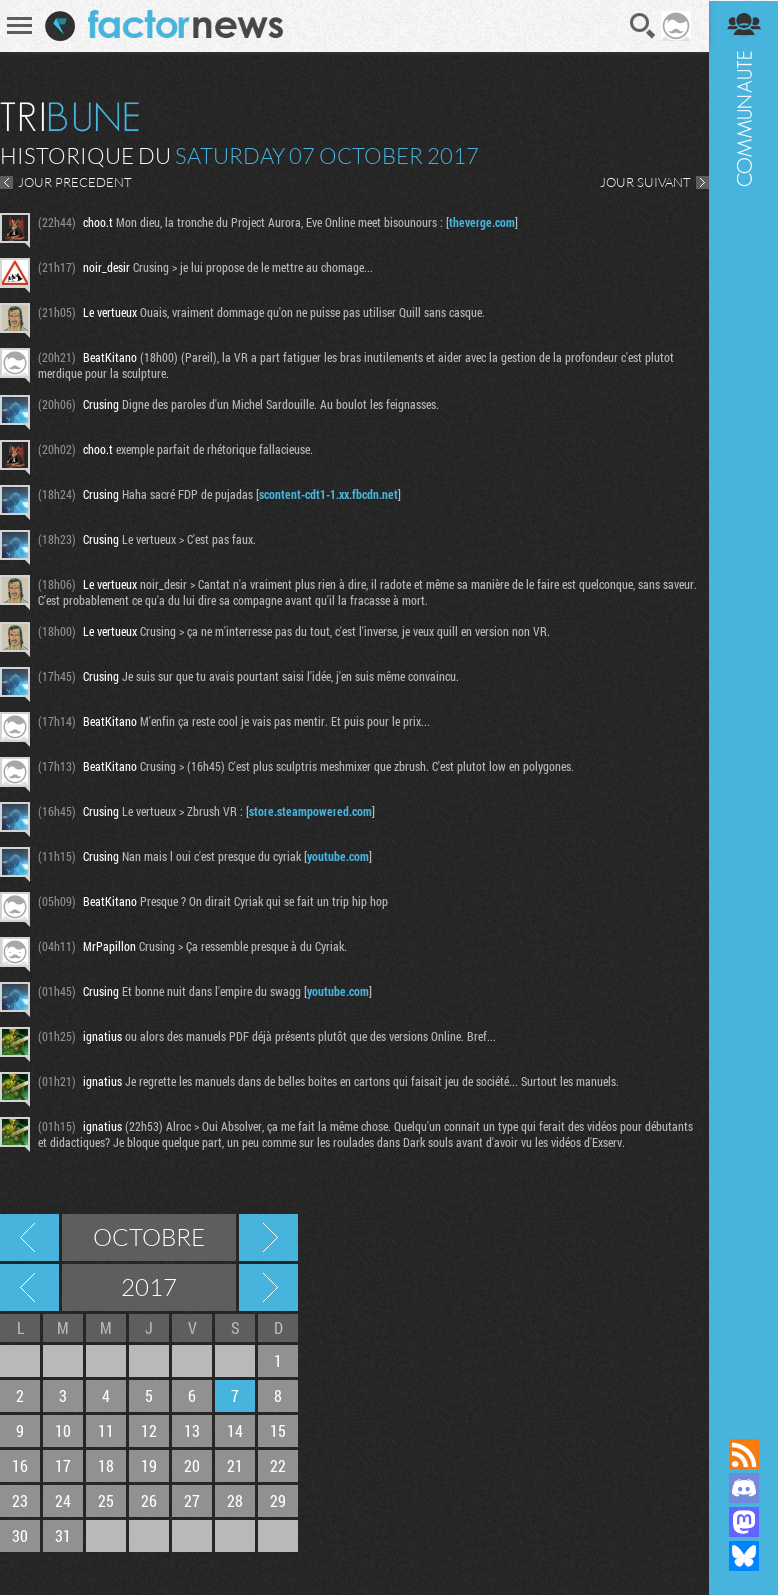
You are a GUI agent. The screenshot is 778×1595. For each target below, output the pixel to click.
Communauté (743, 700)
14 (235, 1430)
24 (63, 1500)
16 (20, 1465)
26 (149, 1500)
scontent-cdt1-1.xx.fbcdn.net (328, 494)
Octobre (149, 1237)
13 (192, 1430)
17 (63, 1465)
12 (149, 1430)
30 (20, 1535)
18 (106, 1465)
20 (192, 1465)
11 (106, 1430)
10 (63, 1430)
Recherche (643, 26)
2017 (149, 1287)
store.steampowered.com (310, 811)
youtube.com (338, 856)
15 (278, 1430)
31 (63, 1535)
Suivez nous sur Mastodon (743, 1522)
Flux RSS (743, 1454)
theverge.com (482, 222)
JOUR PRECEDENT (75, 182)
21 (235, 1465)
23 (20, 1500)
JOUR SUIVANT (644, 182)
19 (149, 1465)
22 (278, 1465)
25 (106, 1500)
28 (235, 1500)
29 (278, 1500)
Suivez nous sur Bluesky (743, 1556)
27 (192, 1500)
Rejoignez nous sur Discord (743, 1488)
